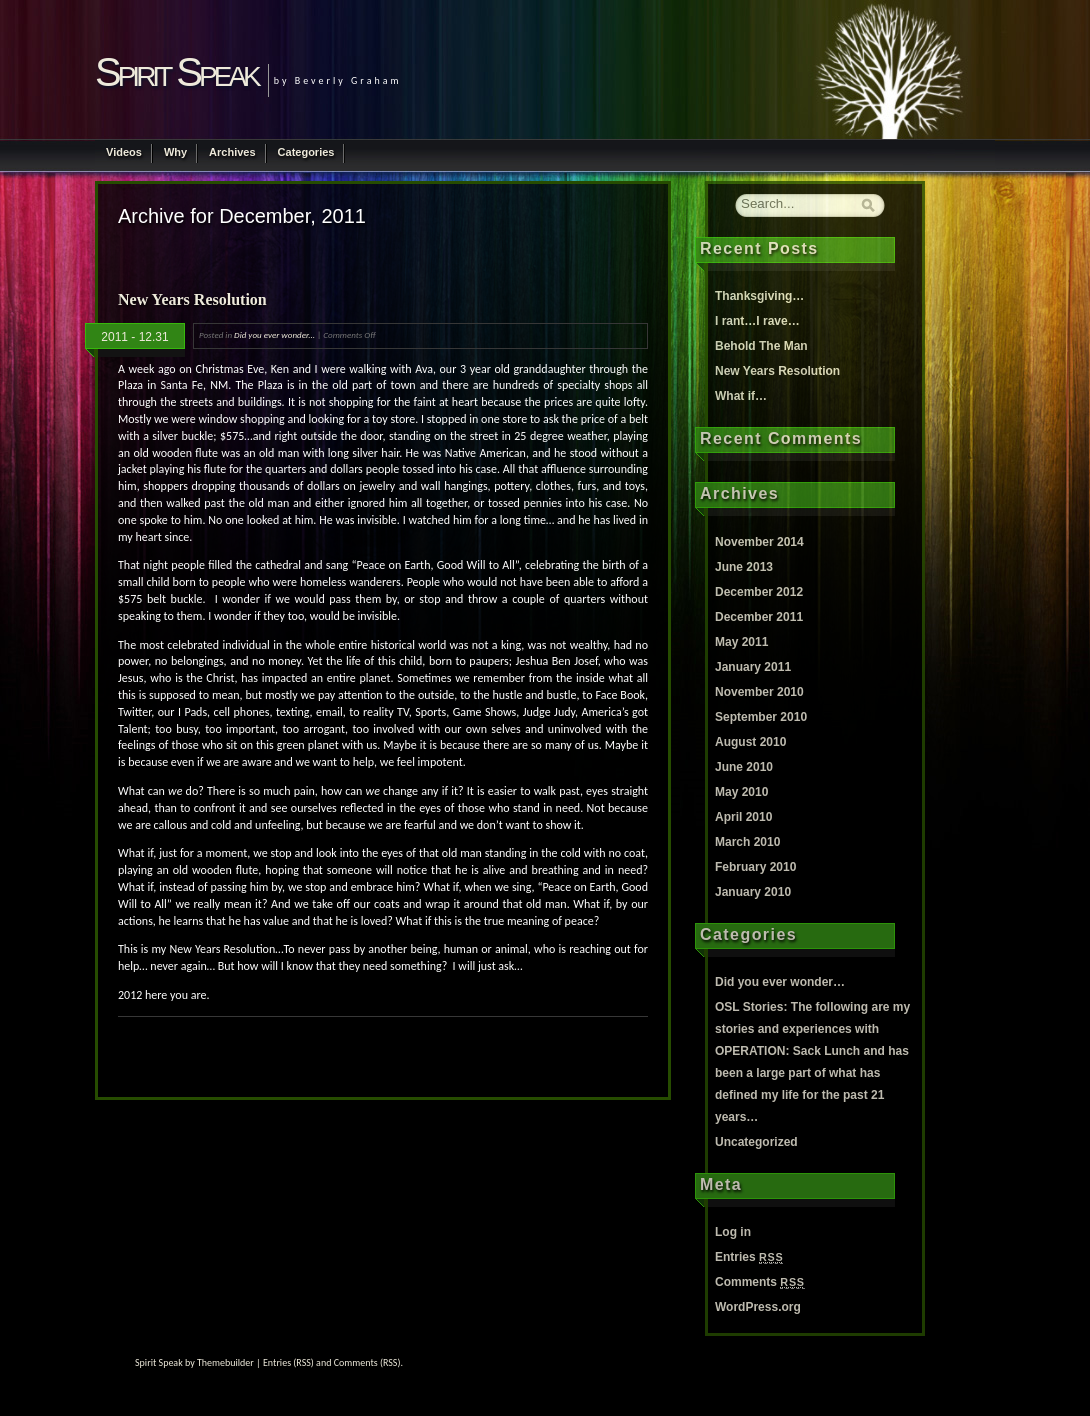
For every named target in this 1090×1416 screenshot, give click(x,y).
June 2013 (744, 567)
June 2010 (744, 767)
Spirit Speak (176, 72)
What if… (741, 396)
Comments (760, 1282)
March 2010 (747, 842)
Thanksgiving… (759, 296)
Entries (749, 1257)
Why (175, 152)
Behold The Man (761, 346)
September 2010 (761, 717)
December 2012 (759, 592)
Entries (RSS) (288, 1362)
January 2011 (753, 667)
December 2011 (759, 617)
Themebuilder (225, 1362)
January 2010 (753, 892)
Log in (733, 1232)
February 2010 (755, 867)
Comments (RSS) (367, 1362)
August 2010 (750, 742)
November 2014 (759, 542)
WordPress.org (758, 1307)
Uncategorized (756, 1142)
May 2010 (741, 792)
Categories (306, 152)
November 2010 (759, 692)
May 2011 (741, 642)
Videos (124, 152)
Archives (232, 152)
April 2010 (743, 817)
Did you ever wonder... (274, 334)
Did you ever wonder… (780, 982)
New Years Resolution (192, 299)
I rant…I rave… (757, 321)
